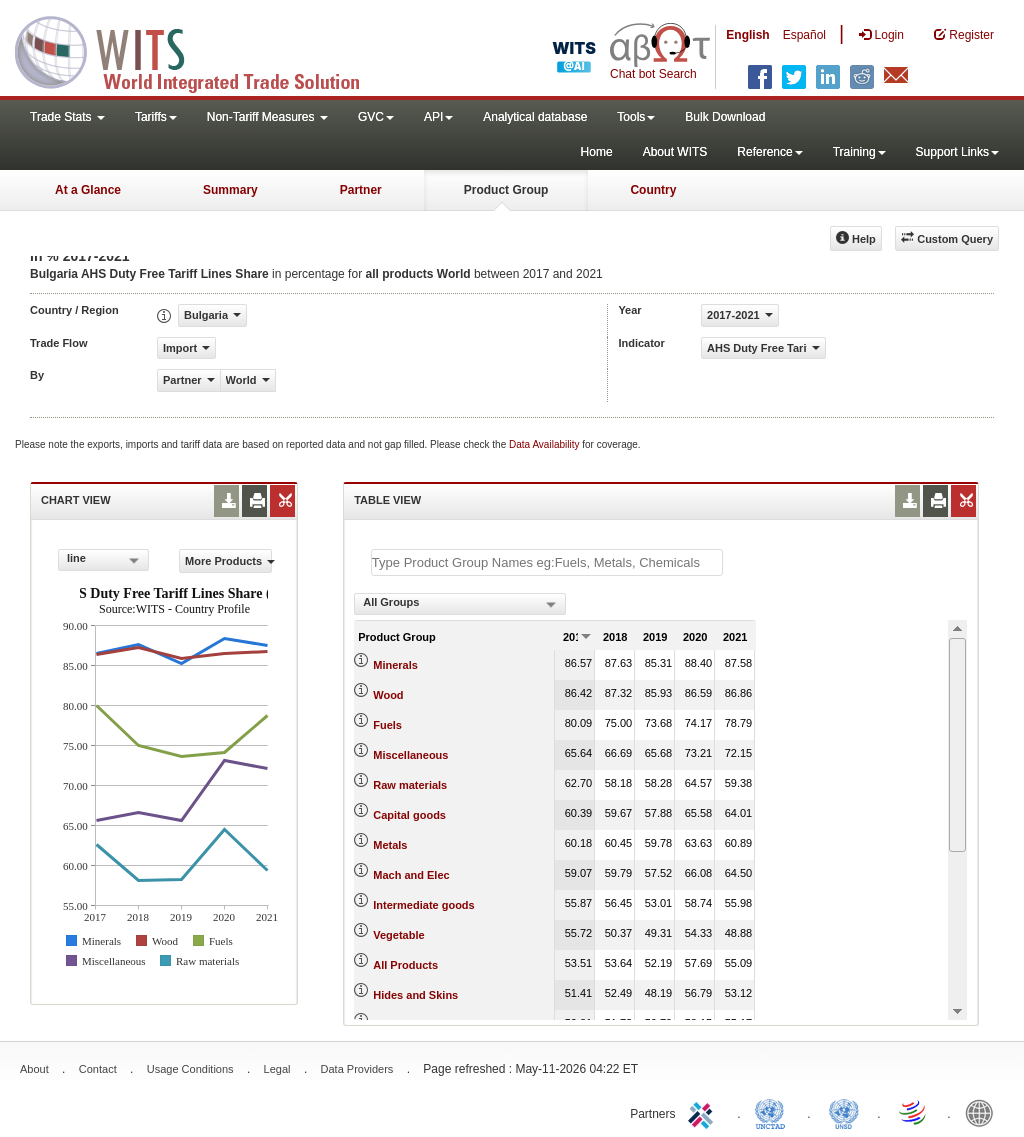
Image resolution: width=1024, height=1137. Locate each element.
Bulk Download (725, 117)
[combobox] (103, 560)
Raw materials (410, 785)
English (747, 35)
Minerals (395, 665)
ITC (704, 1112)
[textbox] (547, 562)
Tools (636, 117)
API (438, 117)
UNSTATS (844, 1112)
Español (804, 35)
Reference (769, 152)
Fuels (387, 725)
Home (597, 152)
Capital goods (409, 815)
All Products (405, 965)
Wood (388, 695)
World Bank (984, 1112)
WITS (200, 50)
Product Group (506, 190)
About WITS (675, 152)
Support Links (957, 152)
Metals (390, 845)
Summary (230, 190)
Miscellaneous (410, 755)
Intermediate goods (423, 905)
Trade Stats (67, 117)
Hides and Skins (415, 995)
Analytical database (535, 117)
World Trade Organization (914, 1112)
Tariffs (156, 117)
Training (859, 152)
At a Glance (88, 190)
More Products (228, 561)
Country (653, 190)
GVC (376, 117)
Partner (361, 190)
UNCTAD (774, 1112)
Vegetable (398, 935)
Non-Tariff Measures (267, 117)
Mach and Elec (411, 875)
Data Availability (545, 444)
